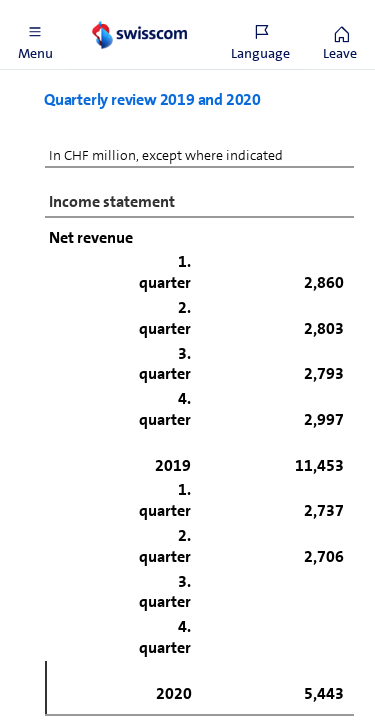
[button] (35, 35)
